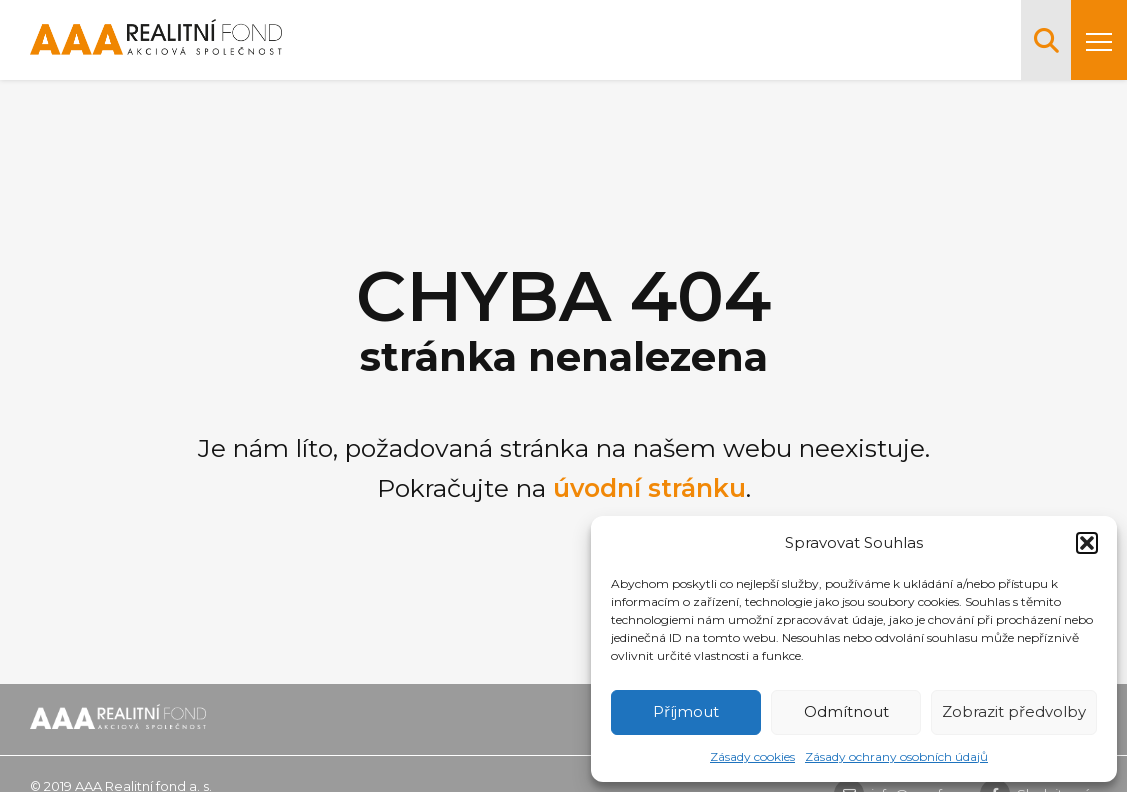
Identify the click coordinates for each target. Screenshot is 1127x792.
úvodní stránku (649, 488)
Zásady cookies (752, 756)
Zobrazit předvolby (1014, 711)
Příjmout (686, 711)
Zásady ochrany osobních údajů (896, 756)
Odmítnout (846, 711)
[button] (1087, 543)
